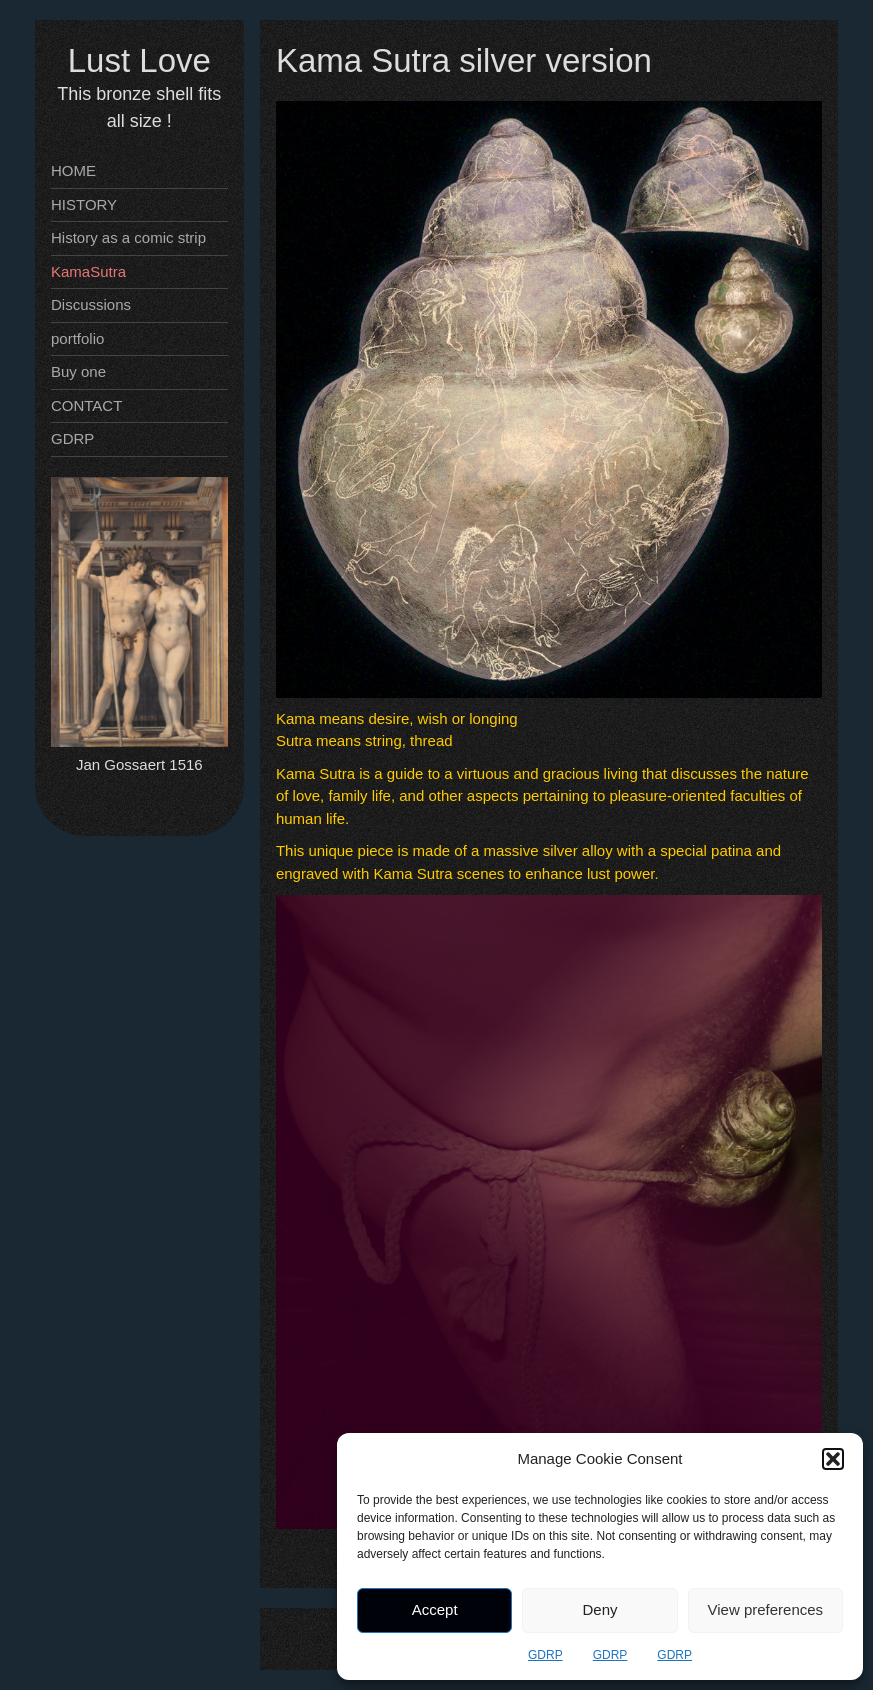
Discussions (91, 304)
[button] (833, 1459)
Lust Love (139, 60)
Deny (599, 1609)
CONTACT (86, 405)
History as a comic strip (128, 237)
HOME (73, 170)
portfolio (77, 338)
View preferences (766, 1609)
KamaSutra (88, 271)
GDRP (545, 1655)
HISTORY (84, 204)
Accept (435, 1609)
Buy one (78, 371)
